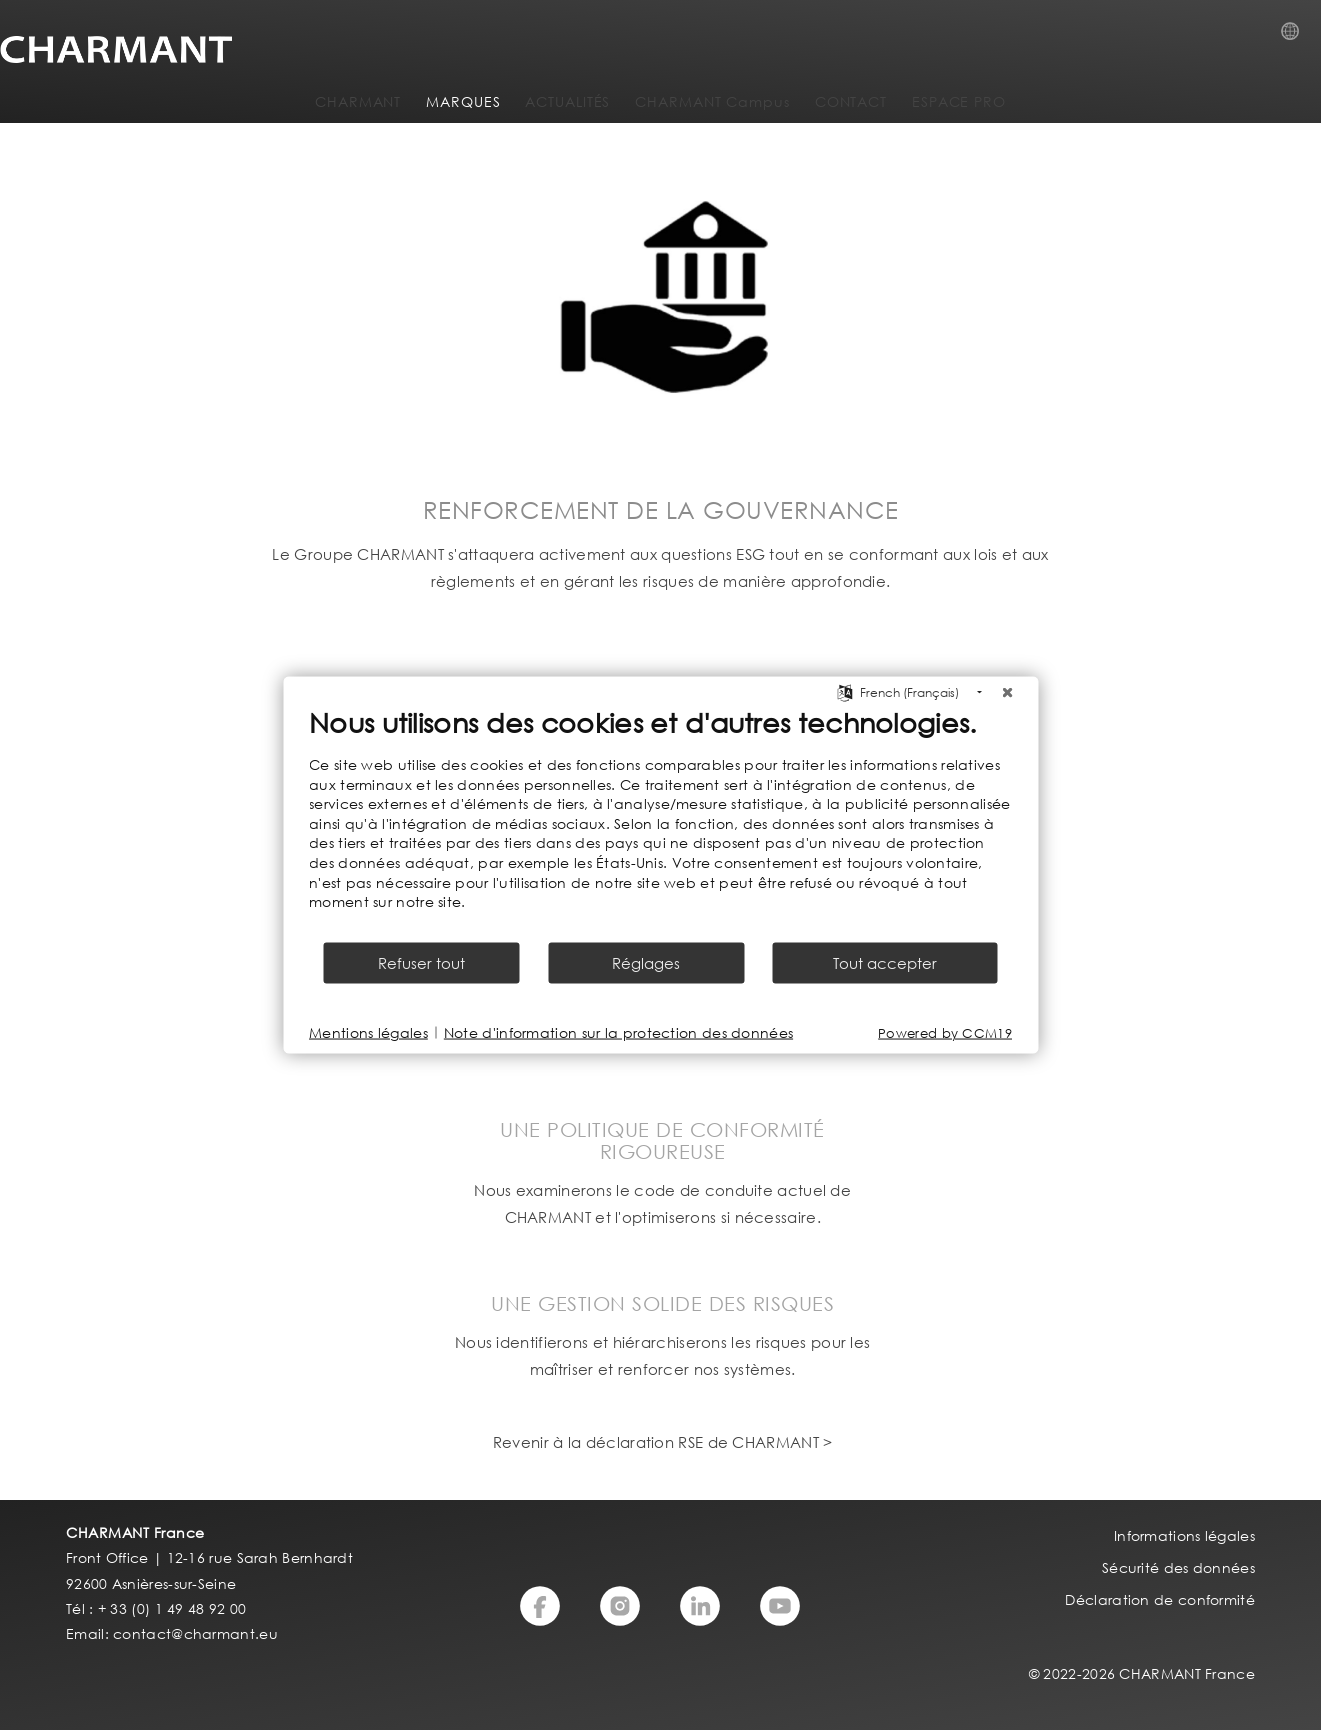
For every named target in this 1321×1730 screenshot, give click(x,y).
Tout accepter (885, 962)
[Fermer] (1007, 693)
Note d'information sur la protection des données (618, 1032)
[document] (660, 823)
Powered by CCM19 (945, 1032)
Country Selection (1296, 37)
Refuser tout (421, 962)
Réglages (646, 962)
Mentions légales (368, 1032)
